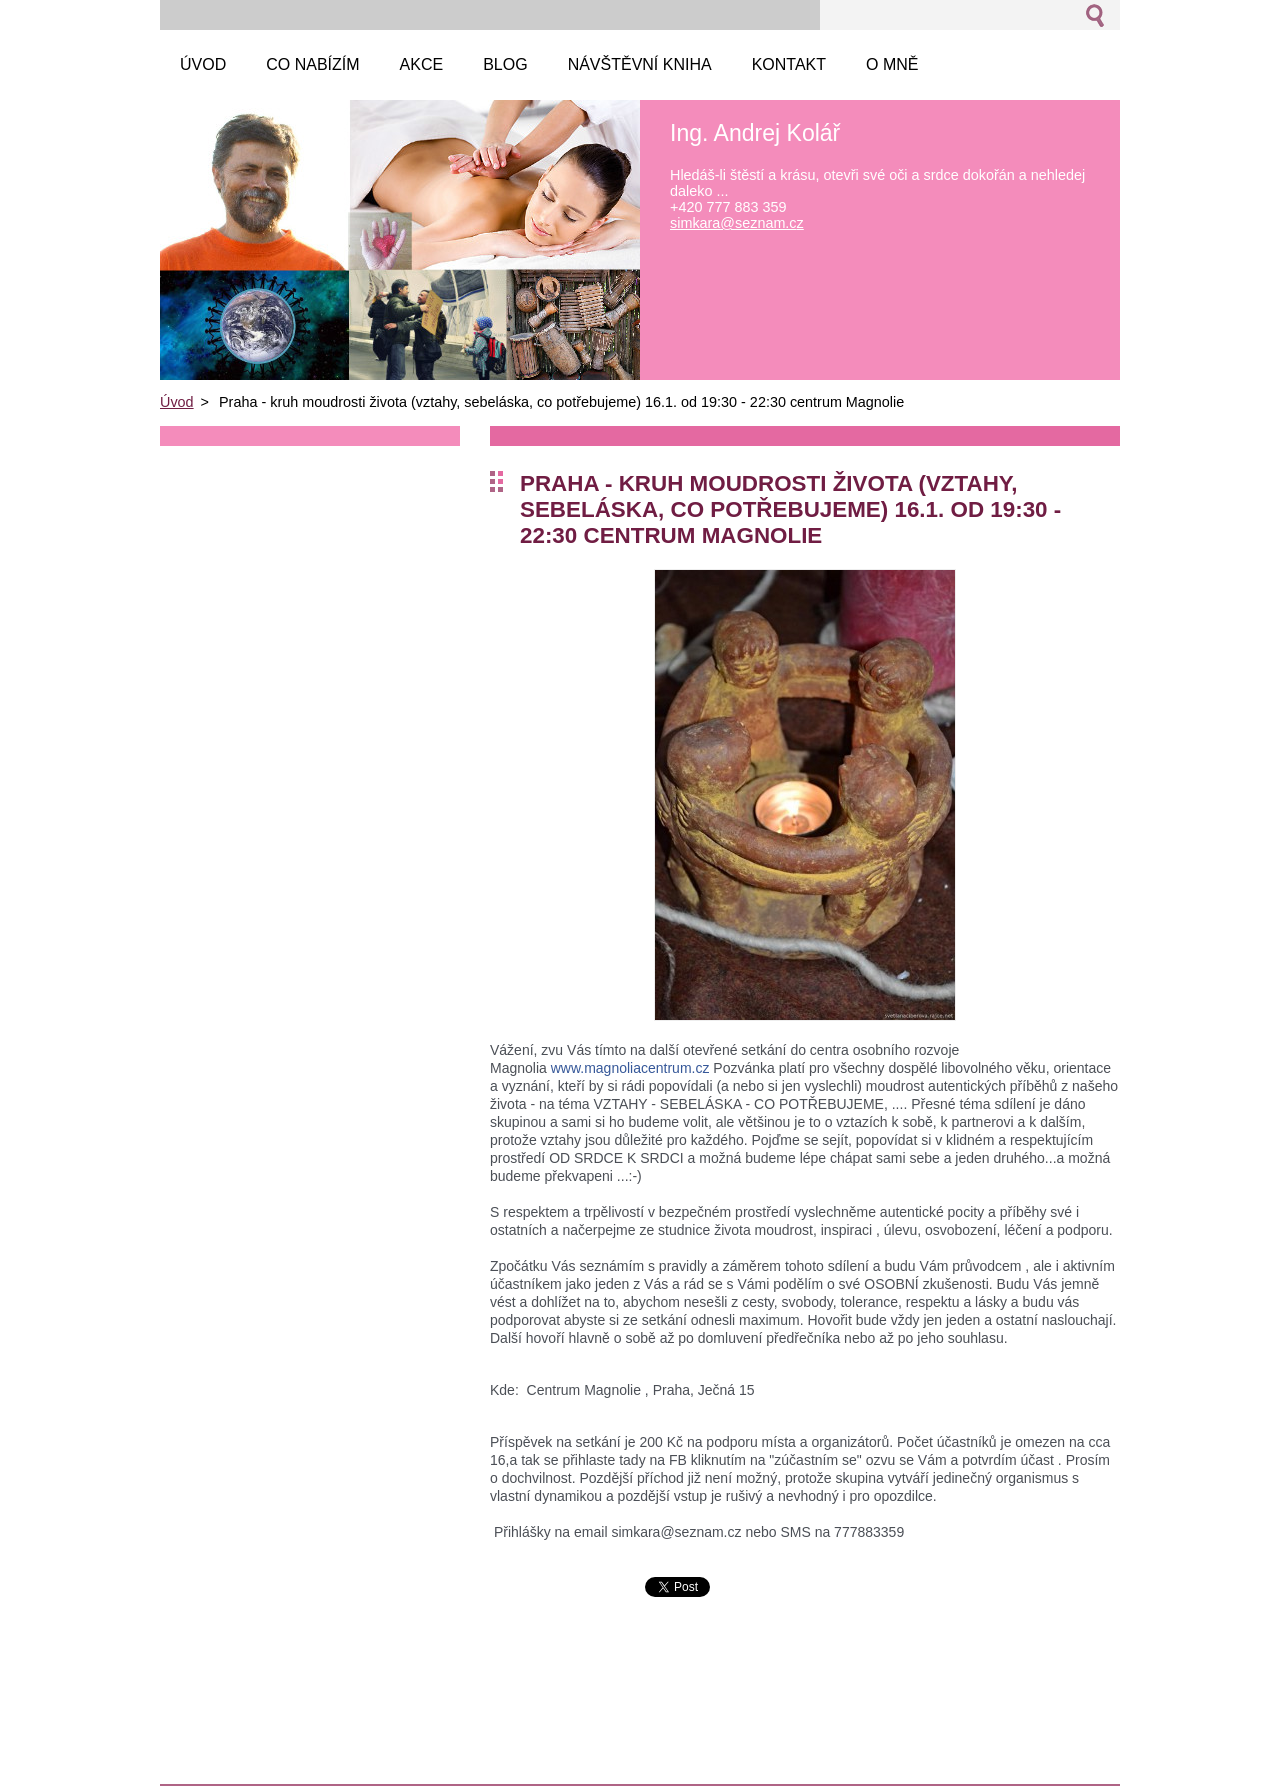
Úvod (177, 402)
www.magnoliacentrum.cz (630, 1068)
